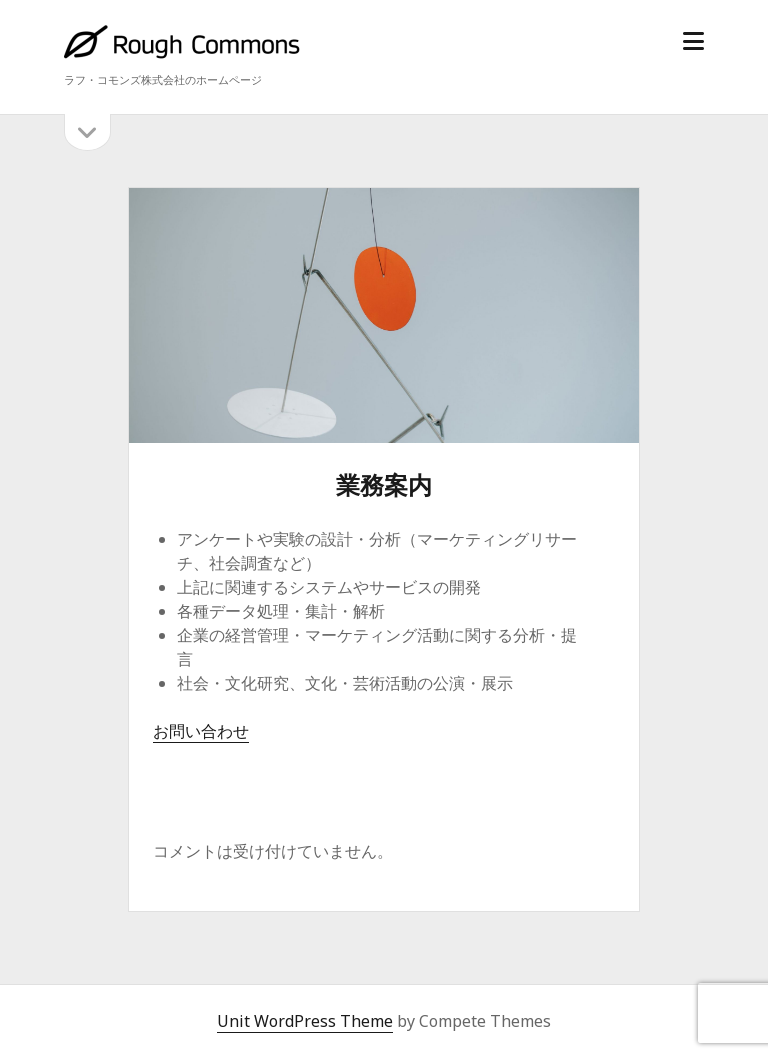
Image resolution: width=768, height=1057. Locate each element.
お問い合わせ (201, 731)
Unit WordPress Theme (305, 1021)
